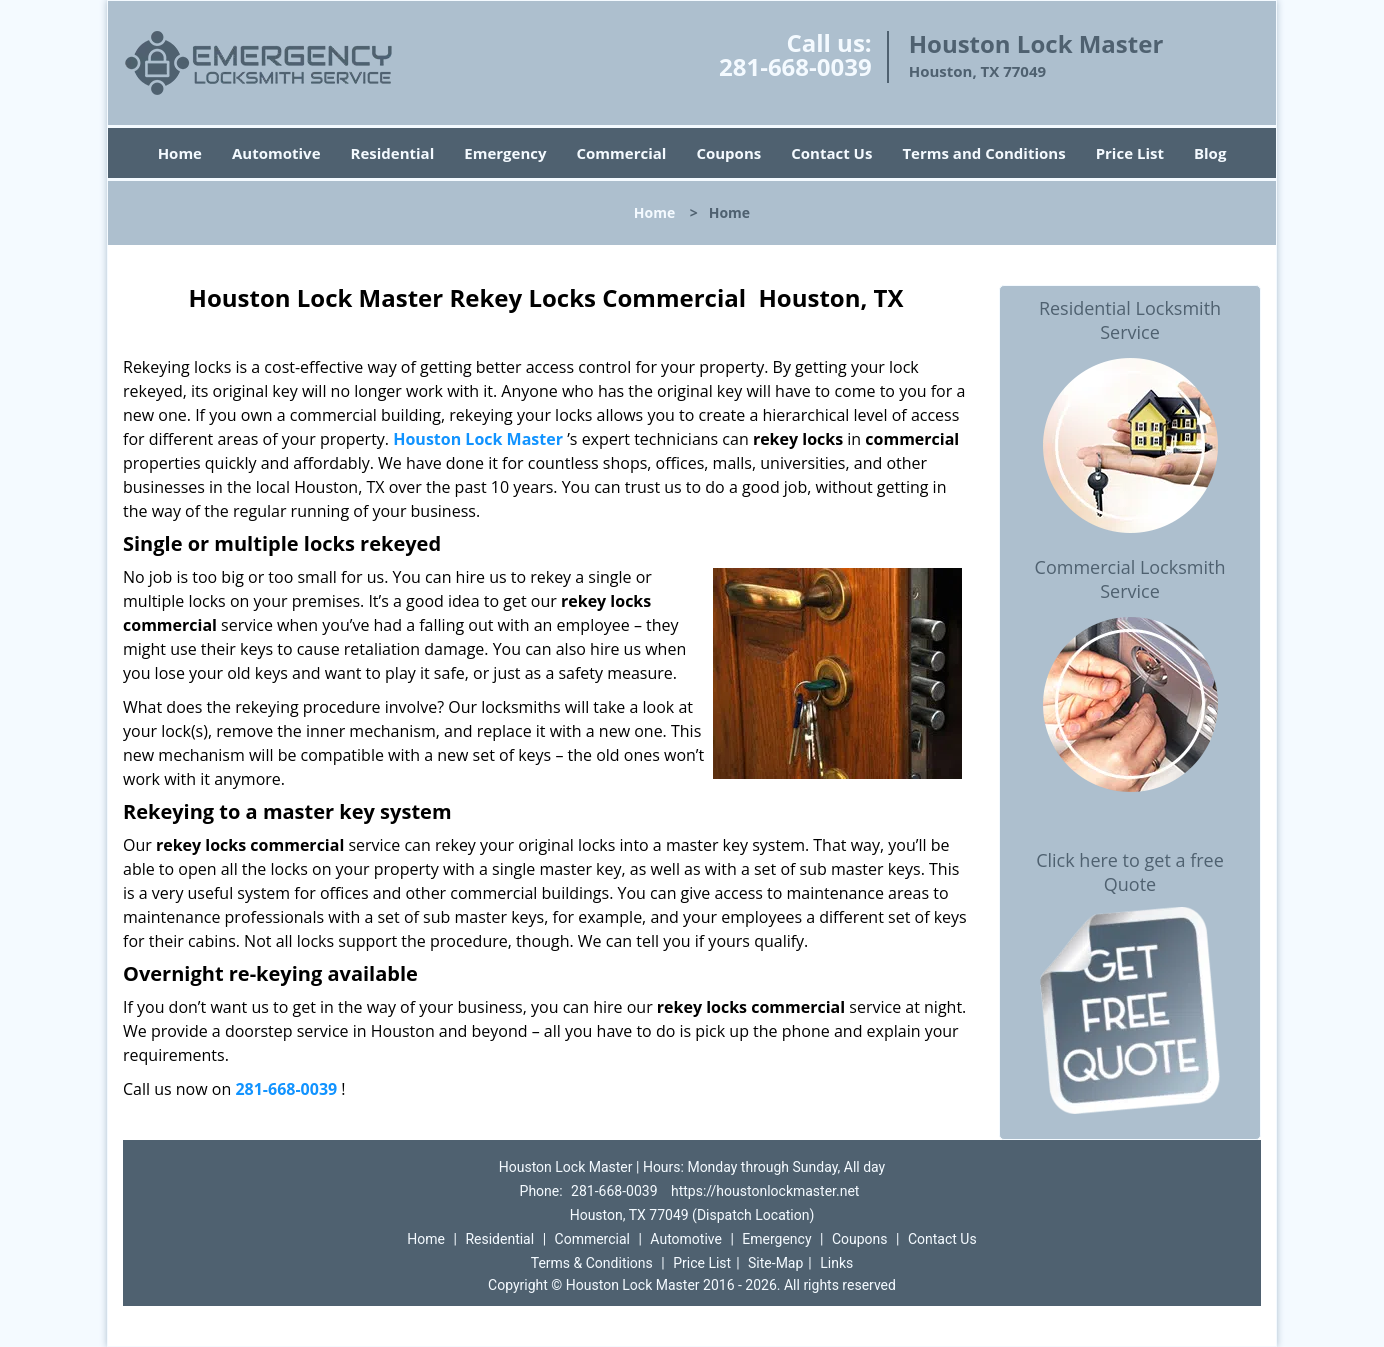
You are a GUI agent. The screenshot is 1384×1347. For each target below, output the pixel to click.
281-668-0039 (795, 66)
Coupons (728, 153)
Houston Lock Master (478, 439)
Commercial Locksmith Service (1130, 579)
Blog (1210, 153)
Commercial (622, 153)
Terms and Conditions (983, 153)
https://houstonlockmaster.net (765, 1191)
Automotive (276, 153)
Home (180, 153)
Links (836, 1263)
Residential (393, 153)
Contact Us (831, 153)
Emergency (505, 153)
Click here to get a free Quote (1130, 872)
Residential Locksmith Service (1130, 320)
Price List (1130, 153)
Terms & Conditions (592, 1263)
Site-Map (775, 1263)
